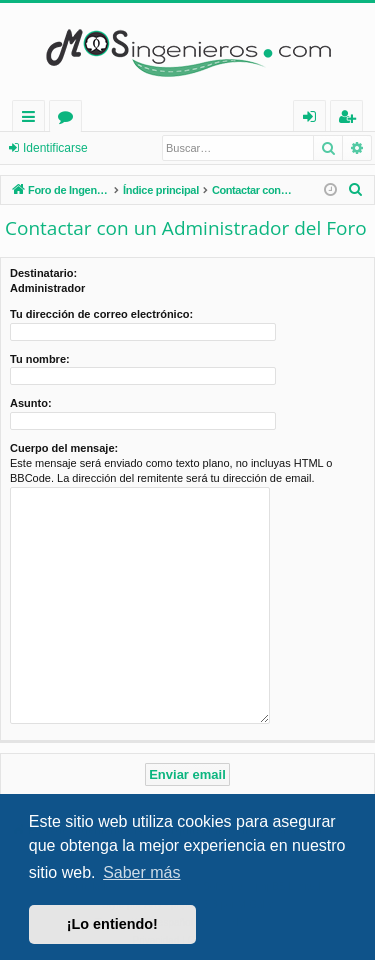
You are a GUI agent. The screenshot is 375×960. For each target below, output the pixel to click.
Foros (69, 119)
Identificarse (55, 148)
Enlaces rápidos (32, 119)
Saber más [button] (141, 872)
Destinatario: (43, 273)
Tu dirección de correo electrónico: (101, 314)
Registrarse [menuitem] (351, 119)
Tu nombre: (40, 359)
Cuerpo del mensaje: (64, 448)
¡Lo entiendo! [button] (112, 924)
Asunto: (31, 403)
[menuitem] (356, 190)
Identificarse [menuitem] (314, 119)
